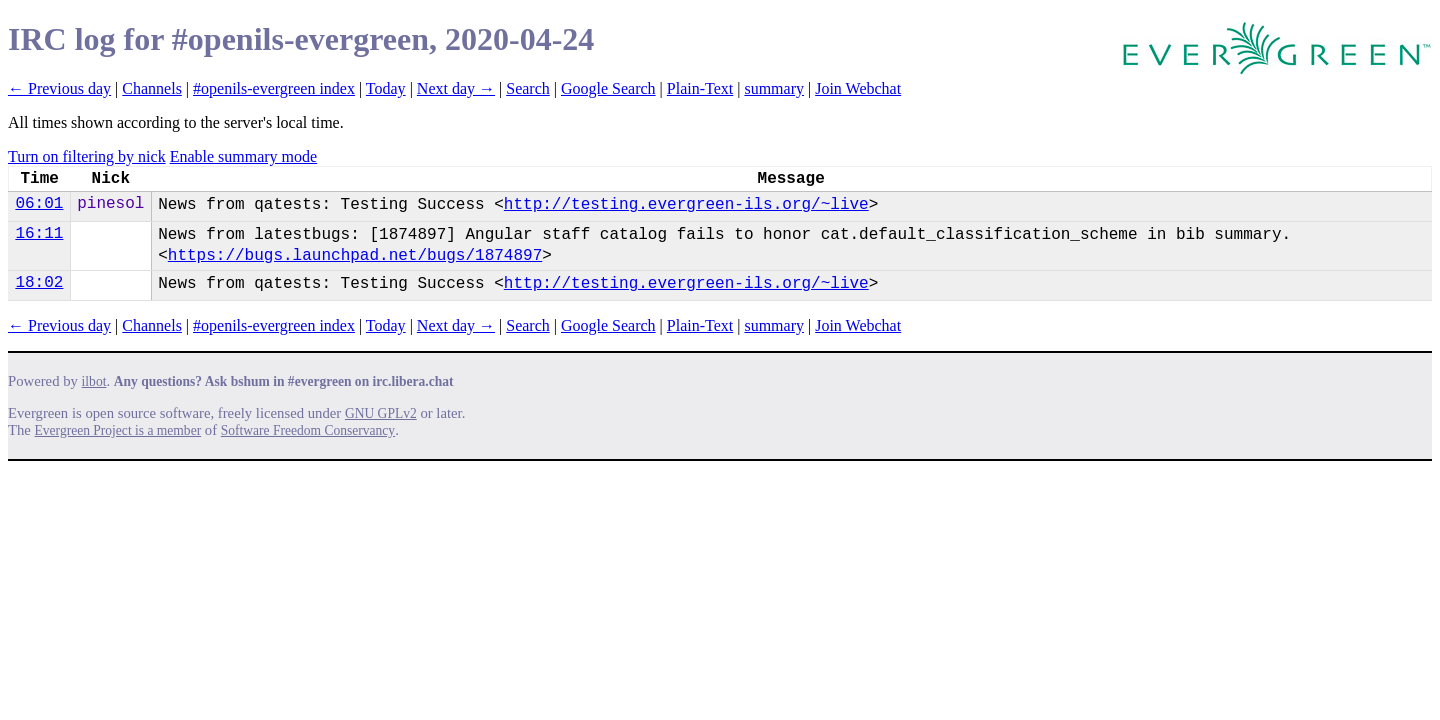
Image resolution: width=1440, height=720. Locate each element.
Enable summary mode (244, 156)
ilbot (94, 381)
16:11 (39, 234)
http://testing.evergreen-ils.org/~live (686, 205)
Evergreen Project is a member (118, 430)
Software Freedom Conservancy (308, 430)
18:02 (39, 283)
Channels (152, 88)
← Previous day (59, 88)
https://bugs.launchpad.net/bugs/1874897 (355, 256)
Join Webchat (858, 88)
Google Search (608, 88)
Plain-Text (700, 88)
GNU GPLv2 (381, 413)
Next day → (456, 88)
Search (528, 88)
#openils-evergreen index (274, 88)
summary (774, 88)
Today (386, 88)
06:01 (39, 204)
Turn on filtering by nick (87, 156)
